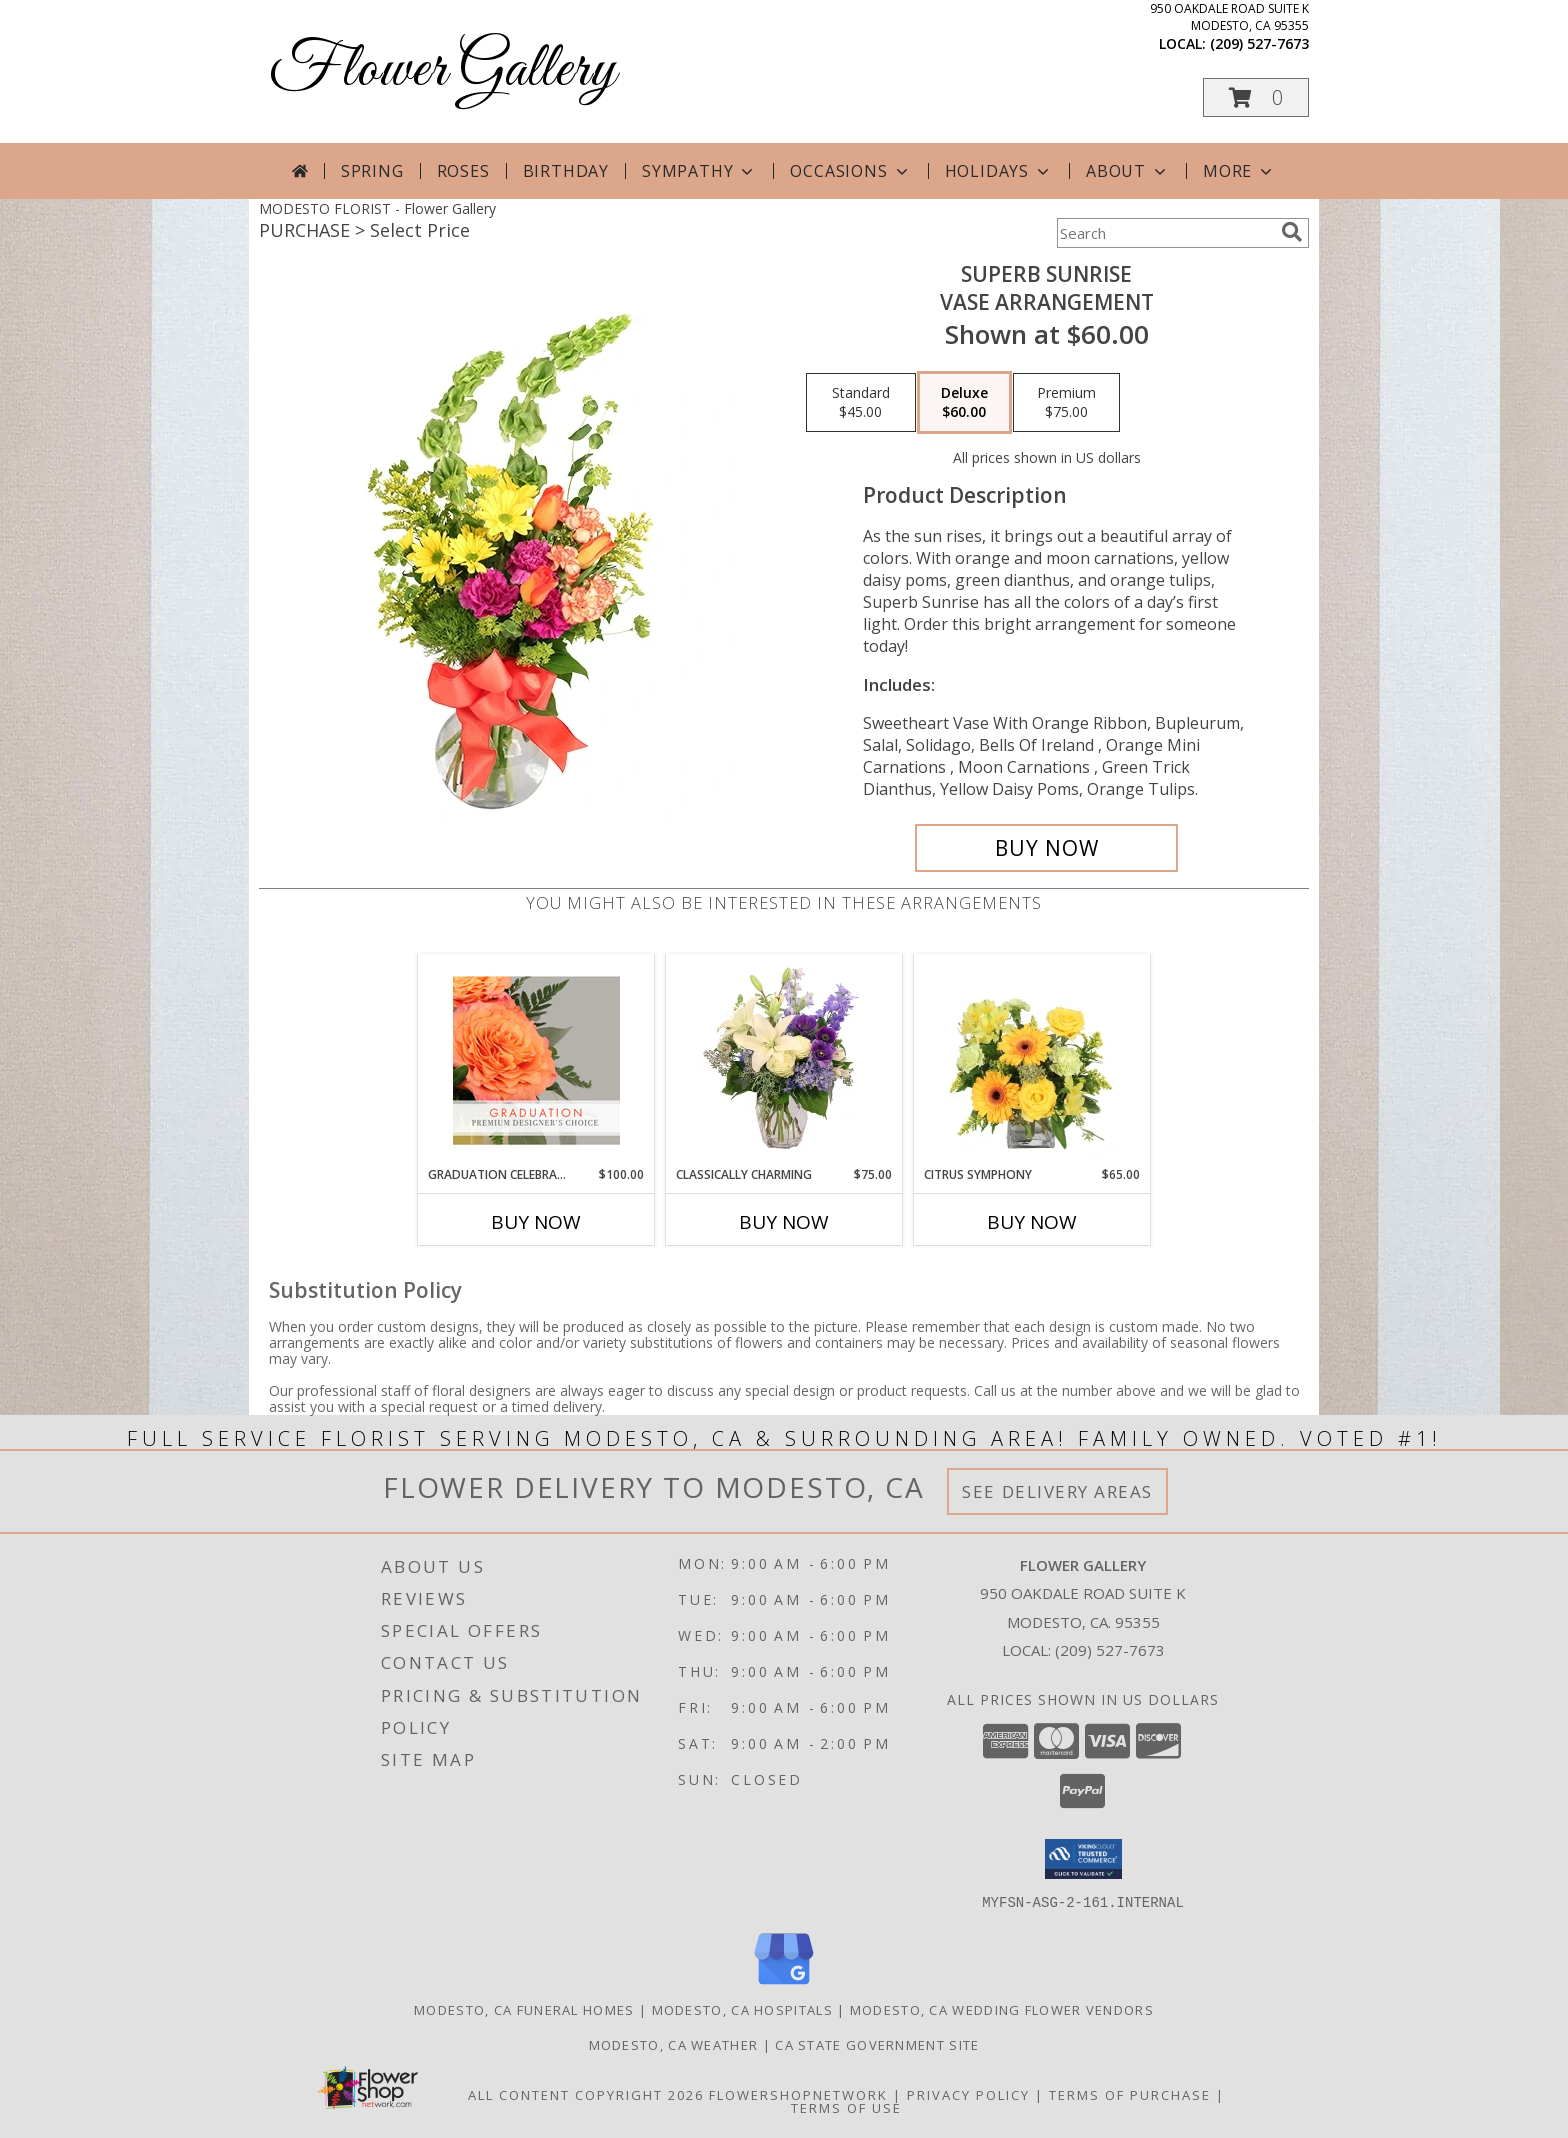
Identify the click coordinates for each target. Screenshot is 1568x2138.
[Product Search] (1165, 233)
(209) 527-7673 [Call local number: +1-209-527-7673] (1259, 43)
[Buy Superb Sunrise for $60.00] (1046, 848)
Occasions (850, 171)
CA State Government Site (877, 2044)
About (1128, 171)
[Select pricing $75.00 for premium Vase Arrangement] (1066, 403)
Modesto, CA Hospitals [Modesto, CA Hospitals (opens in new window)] (742, 2009)
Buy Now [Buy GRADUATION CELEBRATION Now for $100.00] (536, 1222)
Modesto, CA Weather (674, 2044)
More (1239, 171)
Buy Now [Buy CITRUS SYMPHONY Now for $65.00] (1032, 1222)
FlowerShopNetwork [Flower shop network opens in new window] (798, 2094)
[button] (1256, 97)
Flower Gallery (442, 70)
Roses (463, 171)
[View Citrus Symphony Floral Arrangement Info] (1032, 1060)
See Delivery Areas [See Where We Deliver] (1057, 1491)
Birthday (566, 171)
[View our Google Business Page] (784, 1984)
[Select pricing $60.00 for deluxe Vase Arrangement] (964, 403)
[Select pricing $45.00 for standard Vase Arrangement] (861, 403)
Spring (372, 171)
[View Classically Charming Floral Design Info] (784, 1060)
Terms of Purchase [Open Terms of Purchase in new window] (1130, 2094)
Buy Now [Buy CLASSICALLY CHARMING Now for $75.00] (784, 1222)
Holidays (999, 171)
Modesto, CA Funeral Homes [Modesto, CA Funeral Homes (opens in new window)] (524, 2009)
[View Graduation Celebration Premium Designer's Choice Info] (536, 1060)
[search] (1292, 232)
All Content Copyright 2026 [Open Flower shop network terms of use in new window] (586, 2094)
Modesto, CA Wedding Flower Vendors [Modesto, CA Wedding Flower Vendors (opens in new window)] (1002, 2009)
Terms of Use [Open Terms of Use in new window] (846, 2107)
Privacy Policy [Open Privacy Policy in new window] (968, 2094)
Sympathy (699, 171)
